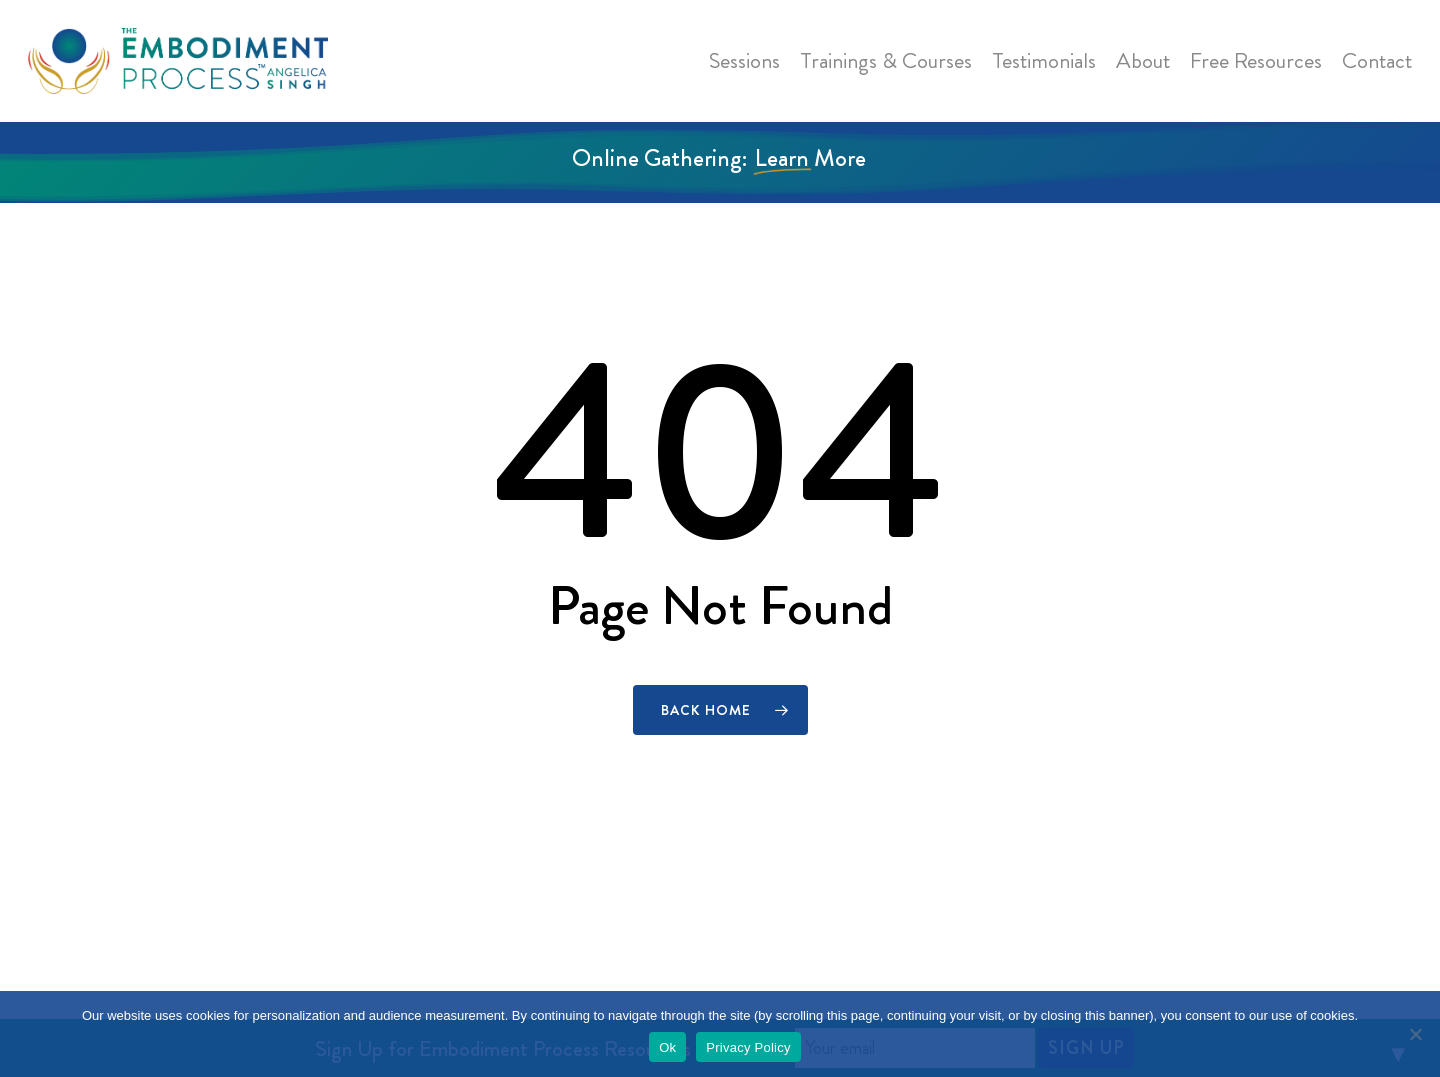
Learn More (810, 158)
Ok (667, 1047)
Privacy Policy (748, 1047)
